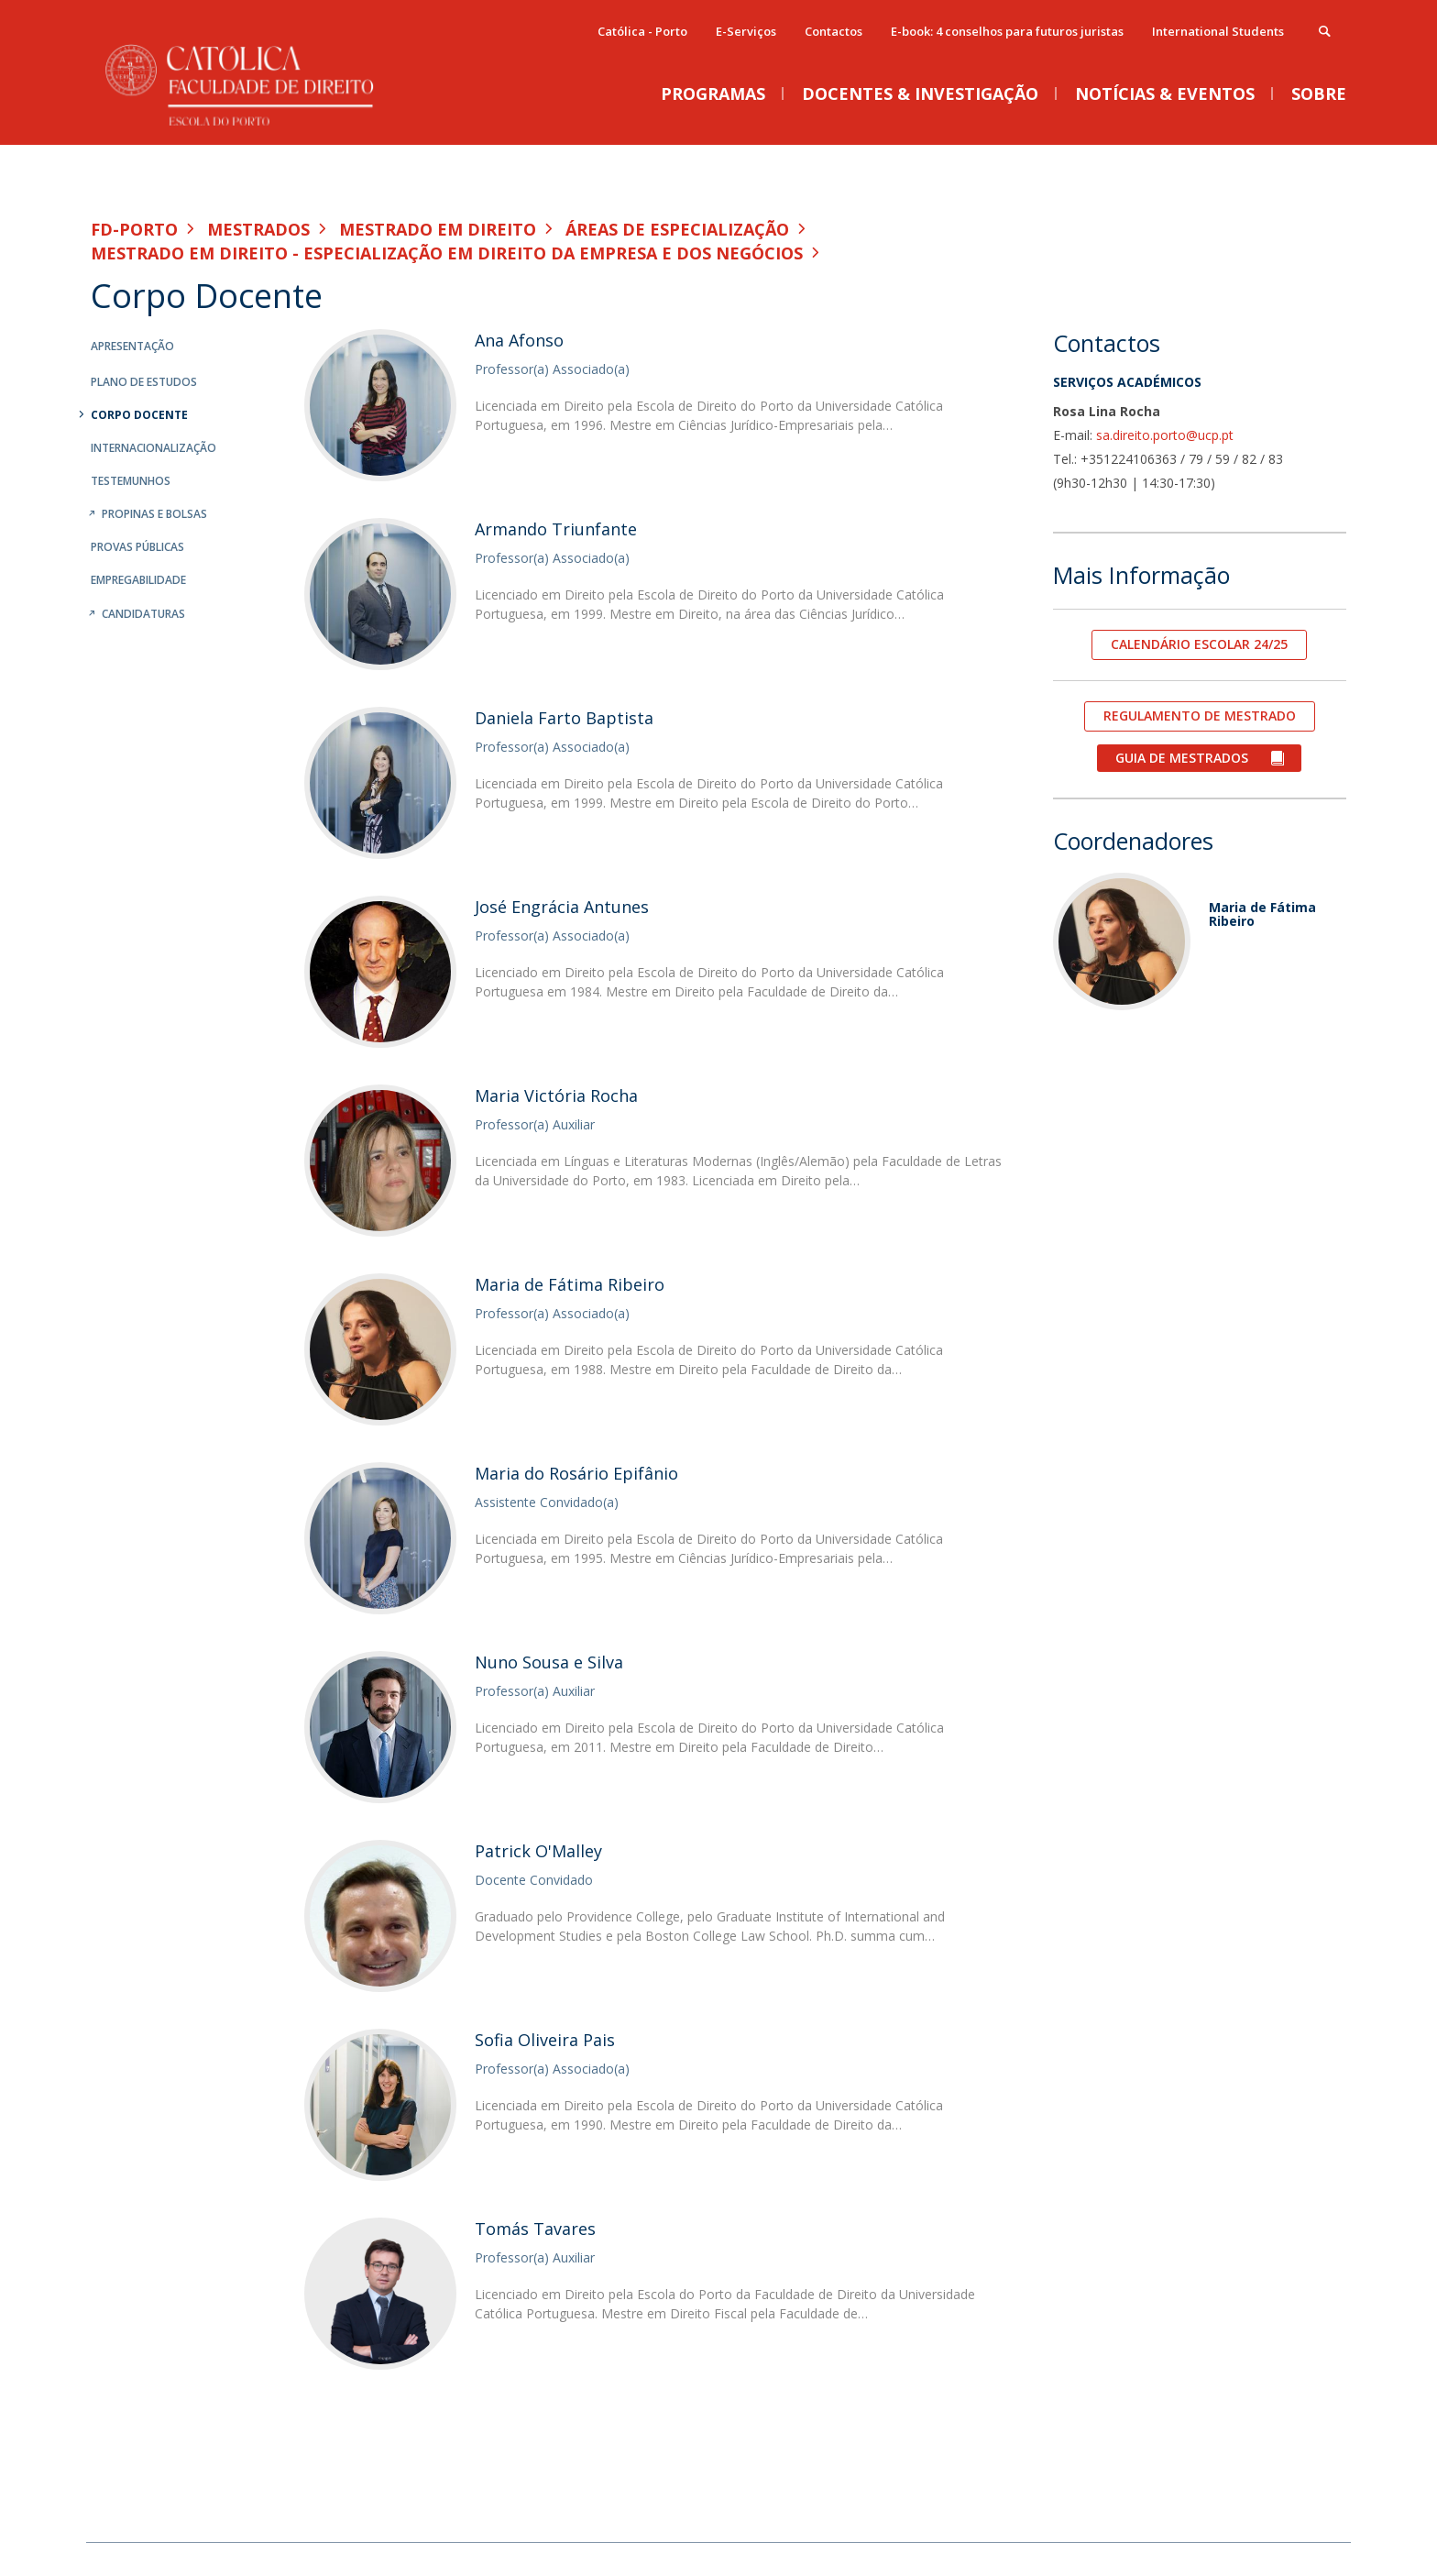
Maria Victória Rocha (556, 1095)
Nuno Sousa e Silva (549, 1662)
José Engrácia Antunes (562, 907)
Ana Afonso (519, 340)
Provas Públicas (137, 547)
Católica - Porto (642, 31)
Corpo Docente (139, 415)
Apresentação (132, 346)
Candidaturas (143, 614)
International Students (1218, 31)
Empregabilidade (138, 580)
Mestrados (258, 229)
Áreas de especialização (677, 229)
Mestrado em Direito (437, 229)
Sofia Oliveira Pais (545, 2040)
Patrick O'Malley (538, 1851)
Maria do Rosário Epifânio (576, 1473)
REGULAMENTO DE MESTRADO (1199, 715)
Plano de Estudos (144, 382)
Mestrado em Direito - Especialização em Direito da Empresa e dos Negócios (447, 253)
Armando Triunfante (556, 529)
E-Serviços (746, 31)
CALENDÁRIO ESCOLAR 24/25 (1199, 644)
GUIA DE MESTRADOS (1183, 757)
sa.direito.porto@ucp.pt (1165, 435)
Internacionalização (153, 448)
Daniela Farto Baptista (564, 718)
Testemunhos (130, 481)
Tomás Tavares (535, 2229)
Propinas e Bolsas (154, 514)
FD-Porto (134, 229)
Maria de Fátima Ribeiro (569, 1284)
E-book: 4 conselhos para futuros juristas (1007, 31)
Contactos (833, 31)
